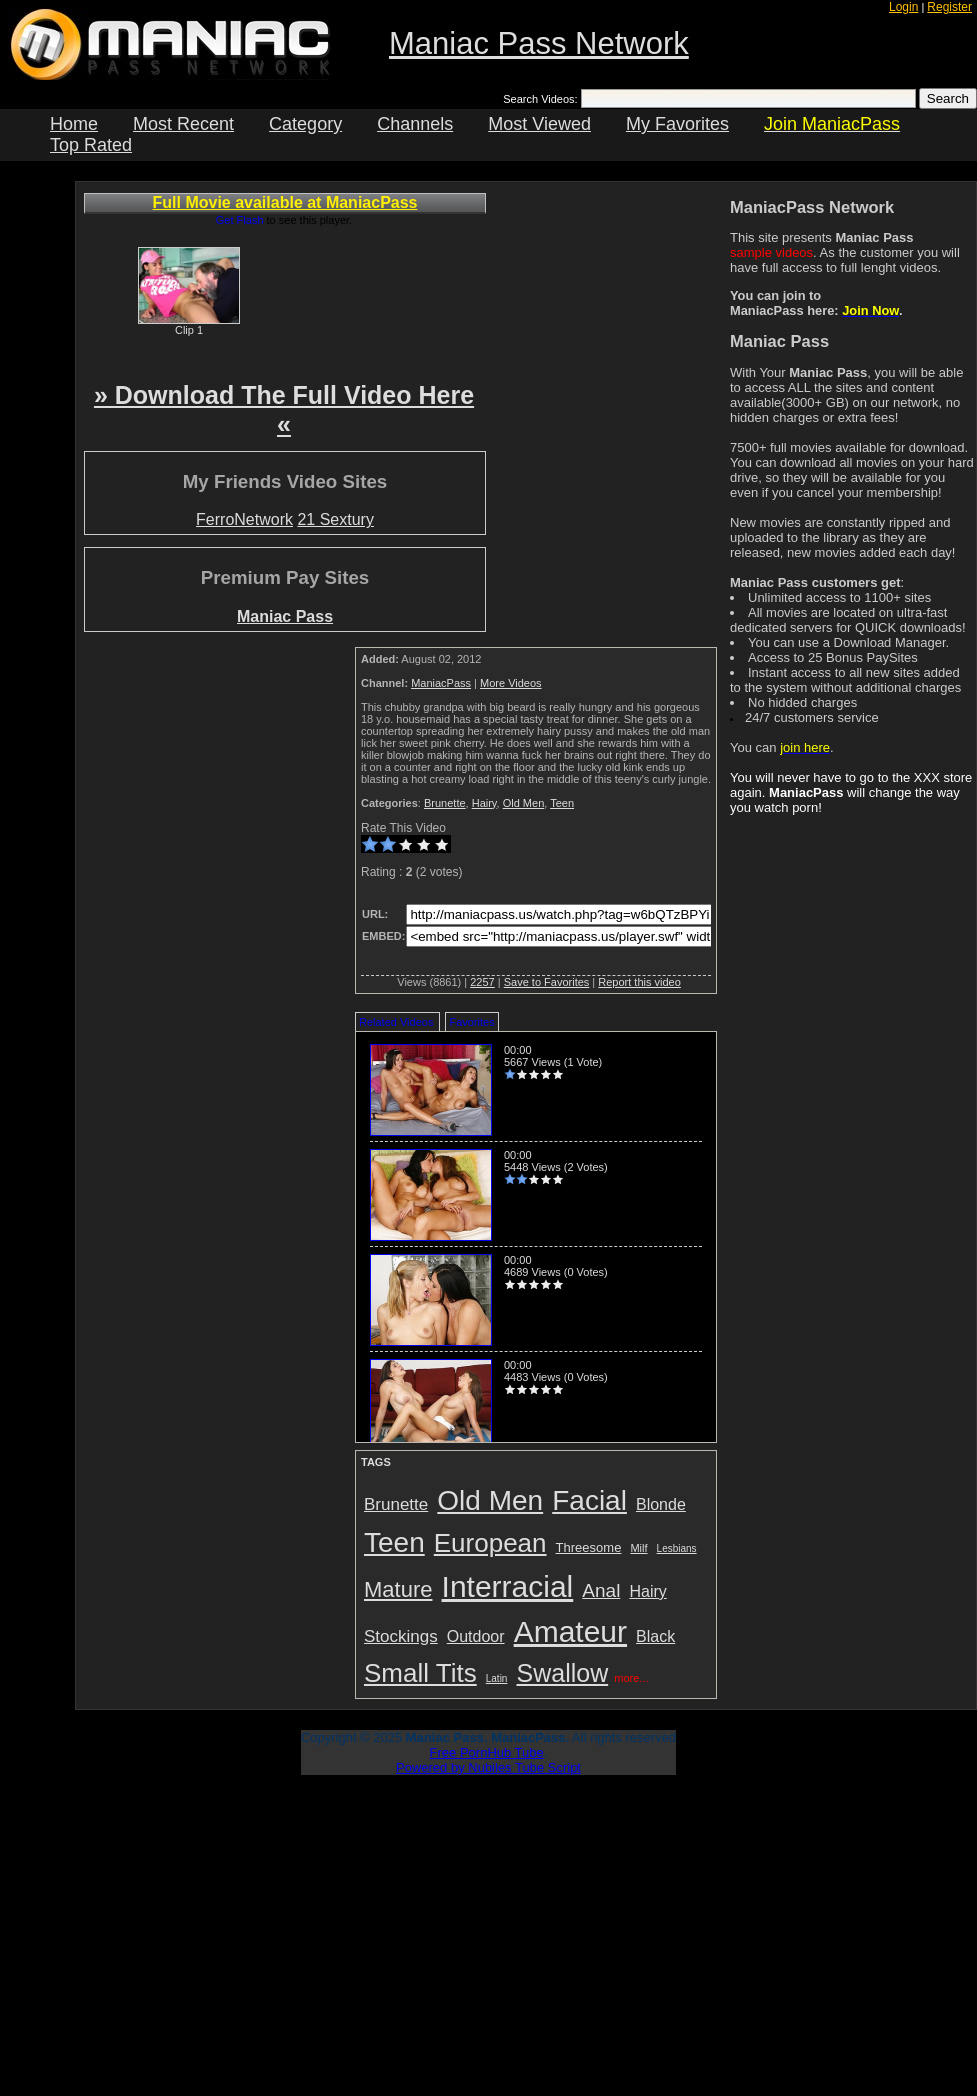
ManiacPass (441, 683)
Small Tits (420, 1673)
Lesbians (677, 1548)
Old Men (524, 803)
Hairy (484, 803)
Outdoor (476, 1636)
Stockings (401, 1636)
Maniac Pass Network (539, 43)
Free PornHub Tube (487, 1752)
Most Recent (183, 124)
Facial (589, 1500)
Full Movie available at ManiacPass (285, 202)
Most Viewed (539, 124)
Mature (398, 1589)
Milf (638, 1548)
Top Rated (91, 145)
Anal (601, 1590)
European (490, 1543)
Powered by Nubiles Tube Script (488, 1767)
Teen (562, 803)
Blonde (661, 1504)
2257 (482, 982)
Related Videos (396, 1022)
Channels (415, 124)
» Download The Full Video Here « (284, 409)
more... (631, 1678)
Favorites (471, 1022)
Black (655, 1636)
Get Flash (240, 220)
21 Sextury (335, 519)
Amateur (570, 1631)
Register (949, 7)
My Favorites (677, 124)
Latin (497, 1678)
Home (74, 124)
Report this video (639, 982)
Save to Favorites (547, 982)
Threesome (589, 1547)
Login (903, 7)
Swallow (563, 1673)
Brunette (445, 803)
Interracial (508, 1586)
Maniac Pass (285, 616)
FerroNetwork (244, 519)
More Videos (511, 683)
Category (305, 124)
